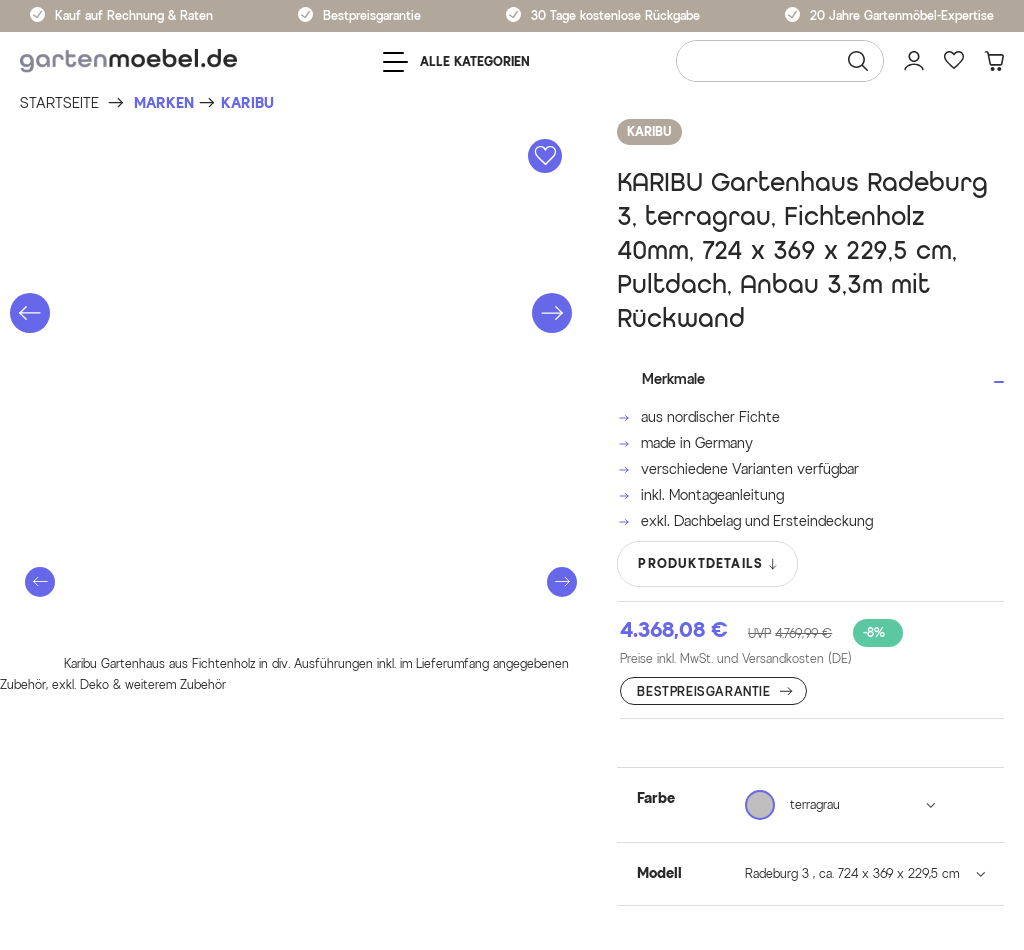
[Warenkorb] (994, 61)
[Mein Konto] (914, 61)
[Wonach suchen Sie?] (780, 61)
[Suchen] (858, 61)
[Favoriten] (954, 61)
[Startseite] (59, 103)
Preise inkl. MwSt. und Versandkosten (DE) (736, 658)
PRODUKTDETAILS (708, 564)
